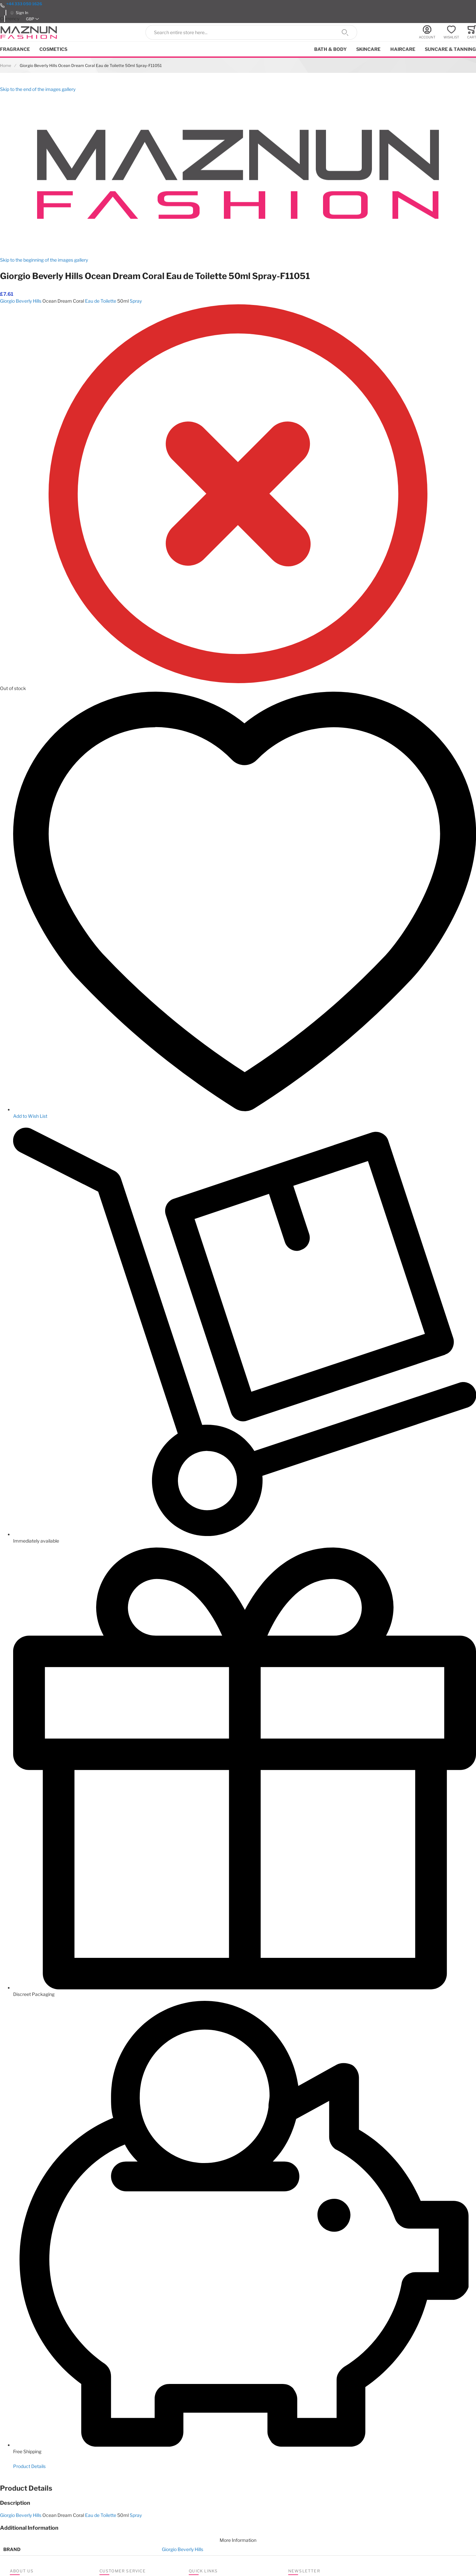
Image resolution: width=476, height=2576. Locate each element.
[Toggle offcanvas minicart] (471, 32)
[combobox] (251, 32)
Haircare (402, 49)
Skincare (368, 49)
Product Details (29, 2466)
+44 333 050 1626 (24, 3)
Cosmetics (53, 49)
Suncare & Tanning (450, 49)
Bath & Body (330, 49)
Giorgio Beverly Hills (20, 301)
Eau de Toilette (100, 301)
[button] (32, 19)
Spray (136, 301)
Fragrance (15, 49)
